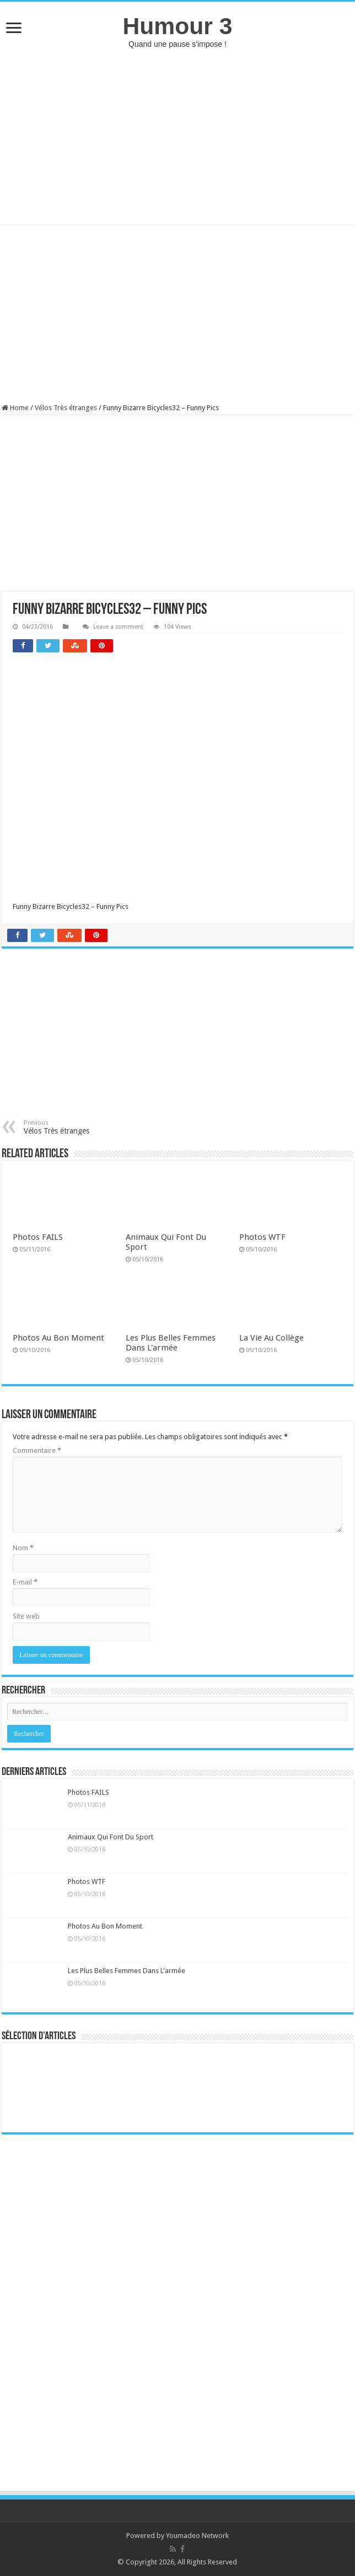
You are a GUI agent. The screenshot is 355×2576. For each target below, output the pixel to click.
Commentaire (37, 1450)
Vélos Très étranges (66, 408)
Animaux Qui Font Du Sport (110, 1837)
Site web (26, 1616)
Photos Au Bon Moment (58, 1338)
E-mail (25, 1582)
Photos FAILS (38, 1237)
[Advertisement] (177, 136)
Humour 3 (177, 26)
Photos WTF (262, 1237)
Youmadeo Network (197, 2535)
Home (15, 408)
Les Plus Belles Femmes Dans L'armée (171, 1343)
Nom (23, 1548)
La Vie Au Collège (271, 1338)
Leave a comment (118, 626)
